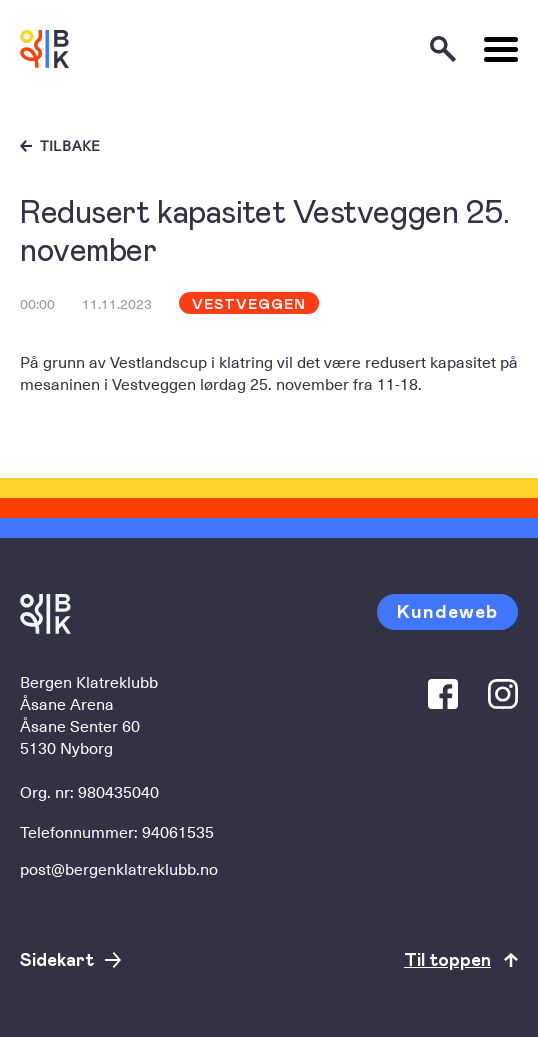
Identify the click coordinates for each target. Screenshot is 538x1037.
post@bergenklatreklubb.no (119, 868)
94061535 (178, 831)
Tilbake (70, 146)
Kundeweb (447, 610)
